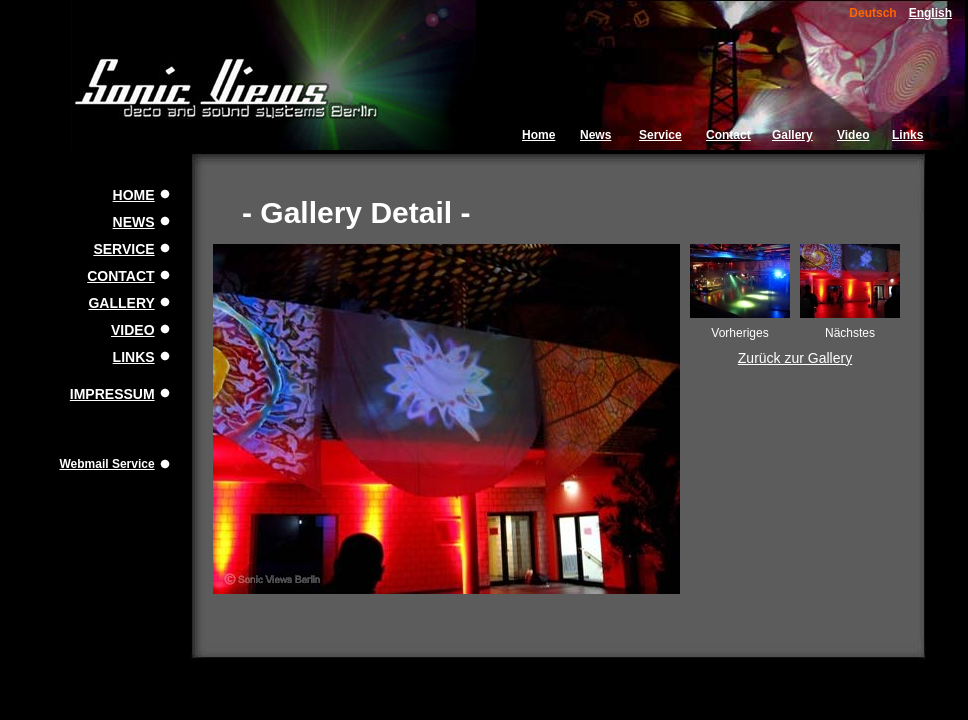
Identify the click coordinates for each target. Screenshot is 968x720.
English (930, 13)
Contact (728, 135)
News (595, 135)
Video (853, 135)
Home (538, 135)
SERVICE (123, 249)
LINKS (134, 357)
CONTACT (120, 276)
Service (660, 135)
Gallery (792, 135)
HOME (134, 195)
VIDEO (133, 330)
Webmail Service (106, 464)
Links (907, 135)
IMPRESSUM (112, 394)
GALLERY (121, 303)
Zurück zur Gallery (795, 358)
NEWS (134, 222)
